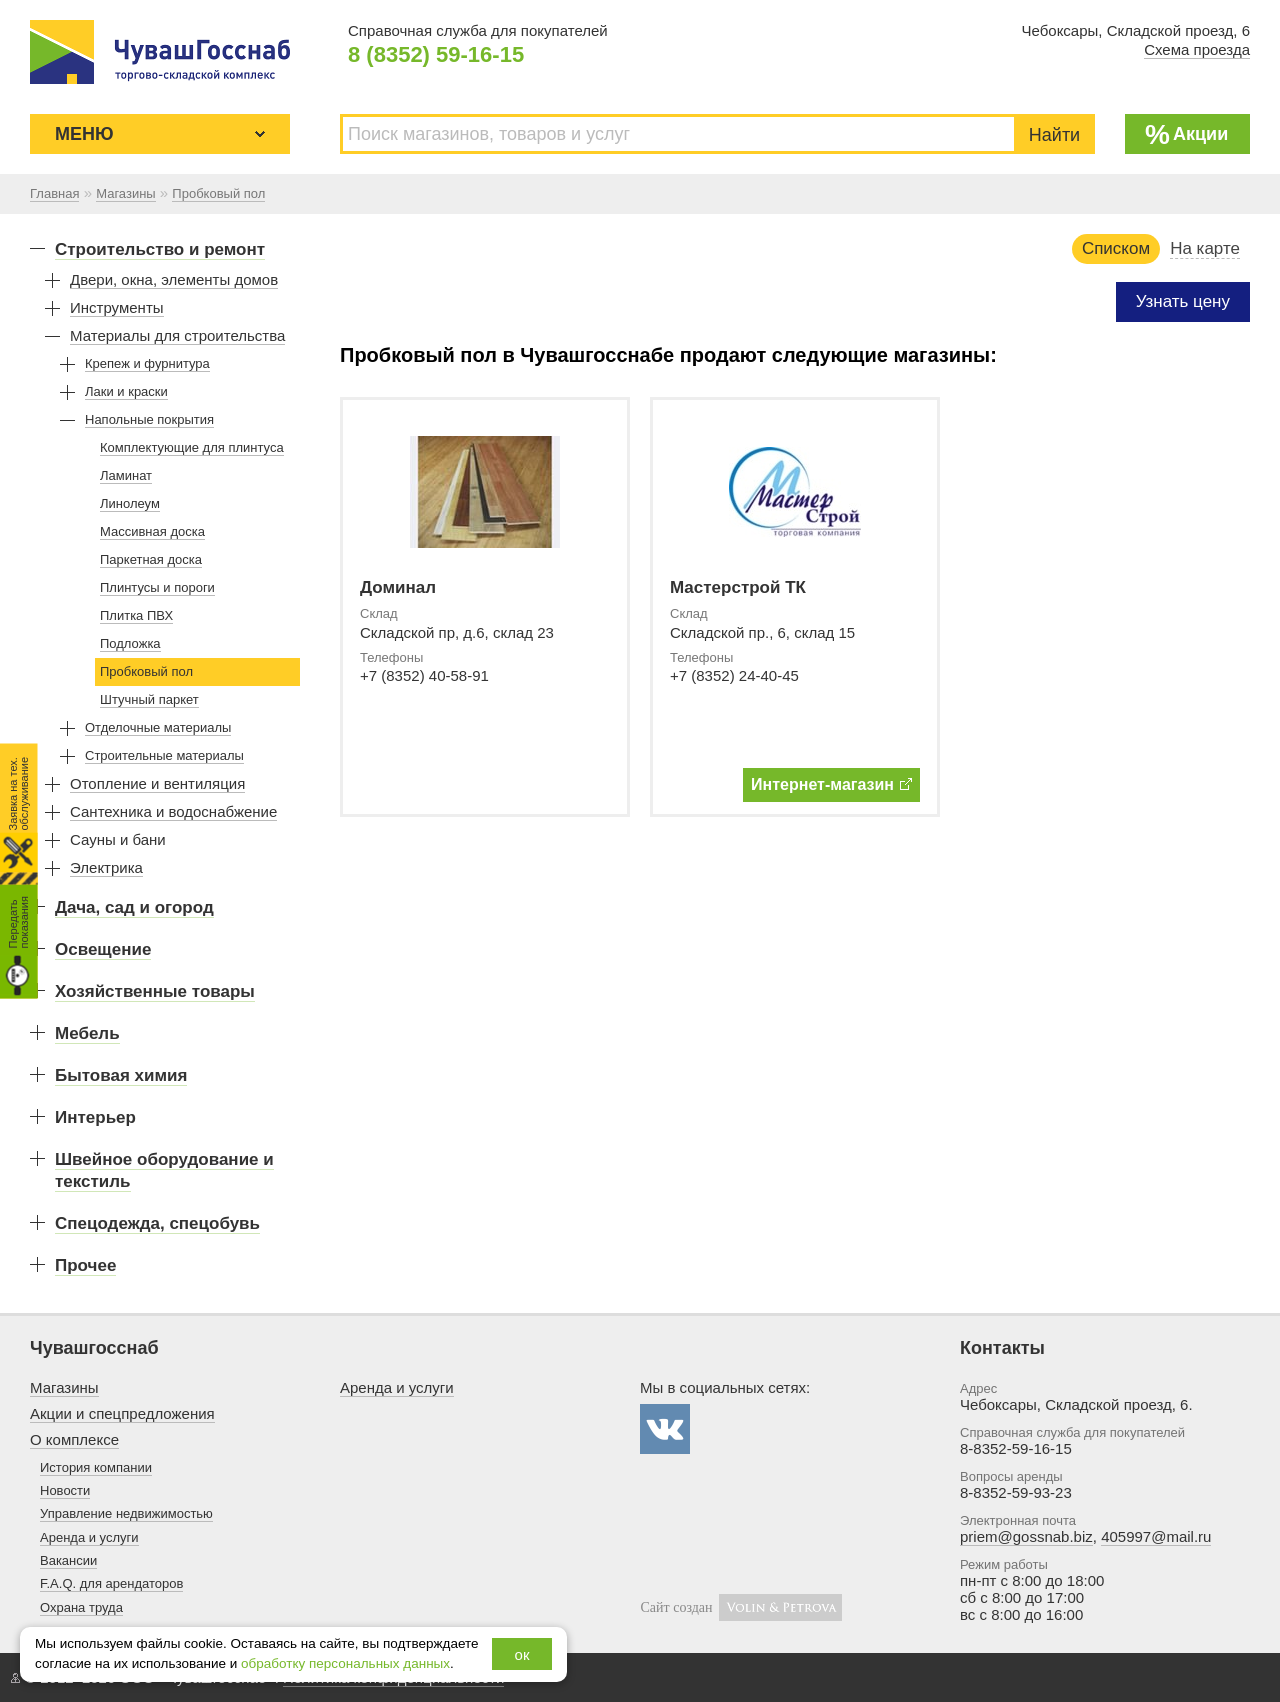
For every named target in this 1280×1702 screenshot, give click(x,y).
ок (522, 1654)
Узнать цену (1183, 301)
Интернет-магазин (831, 784)
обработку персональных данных (345, 1663)
